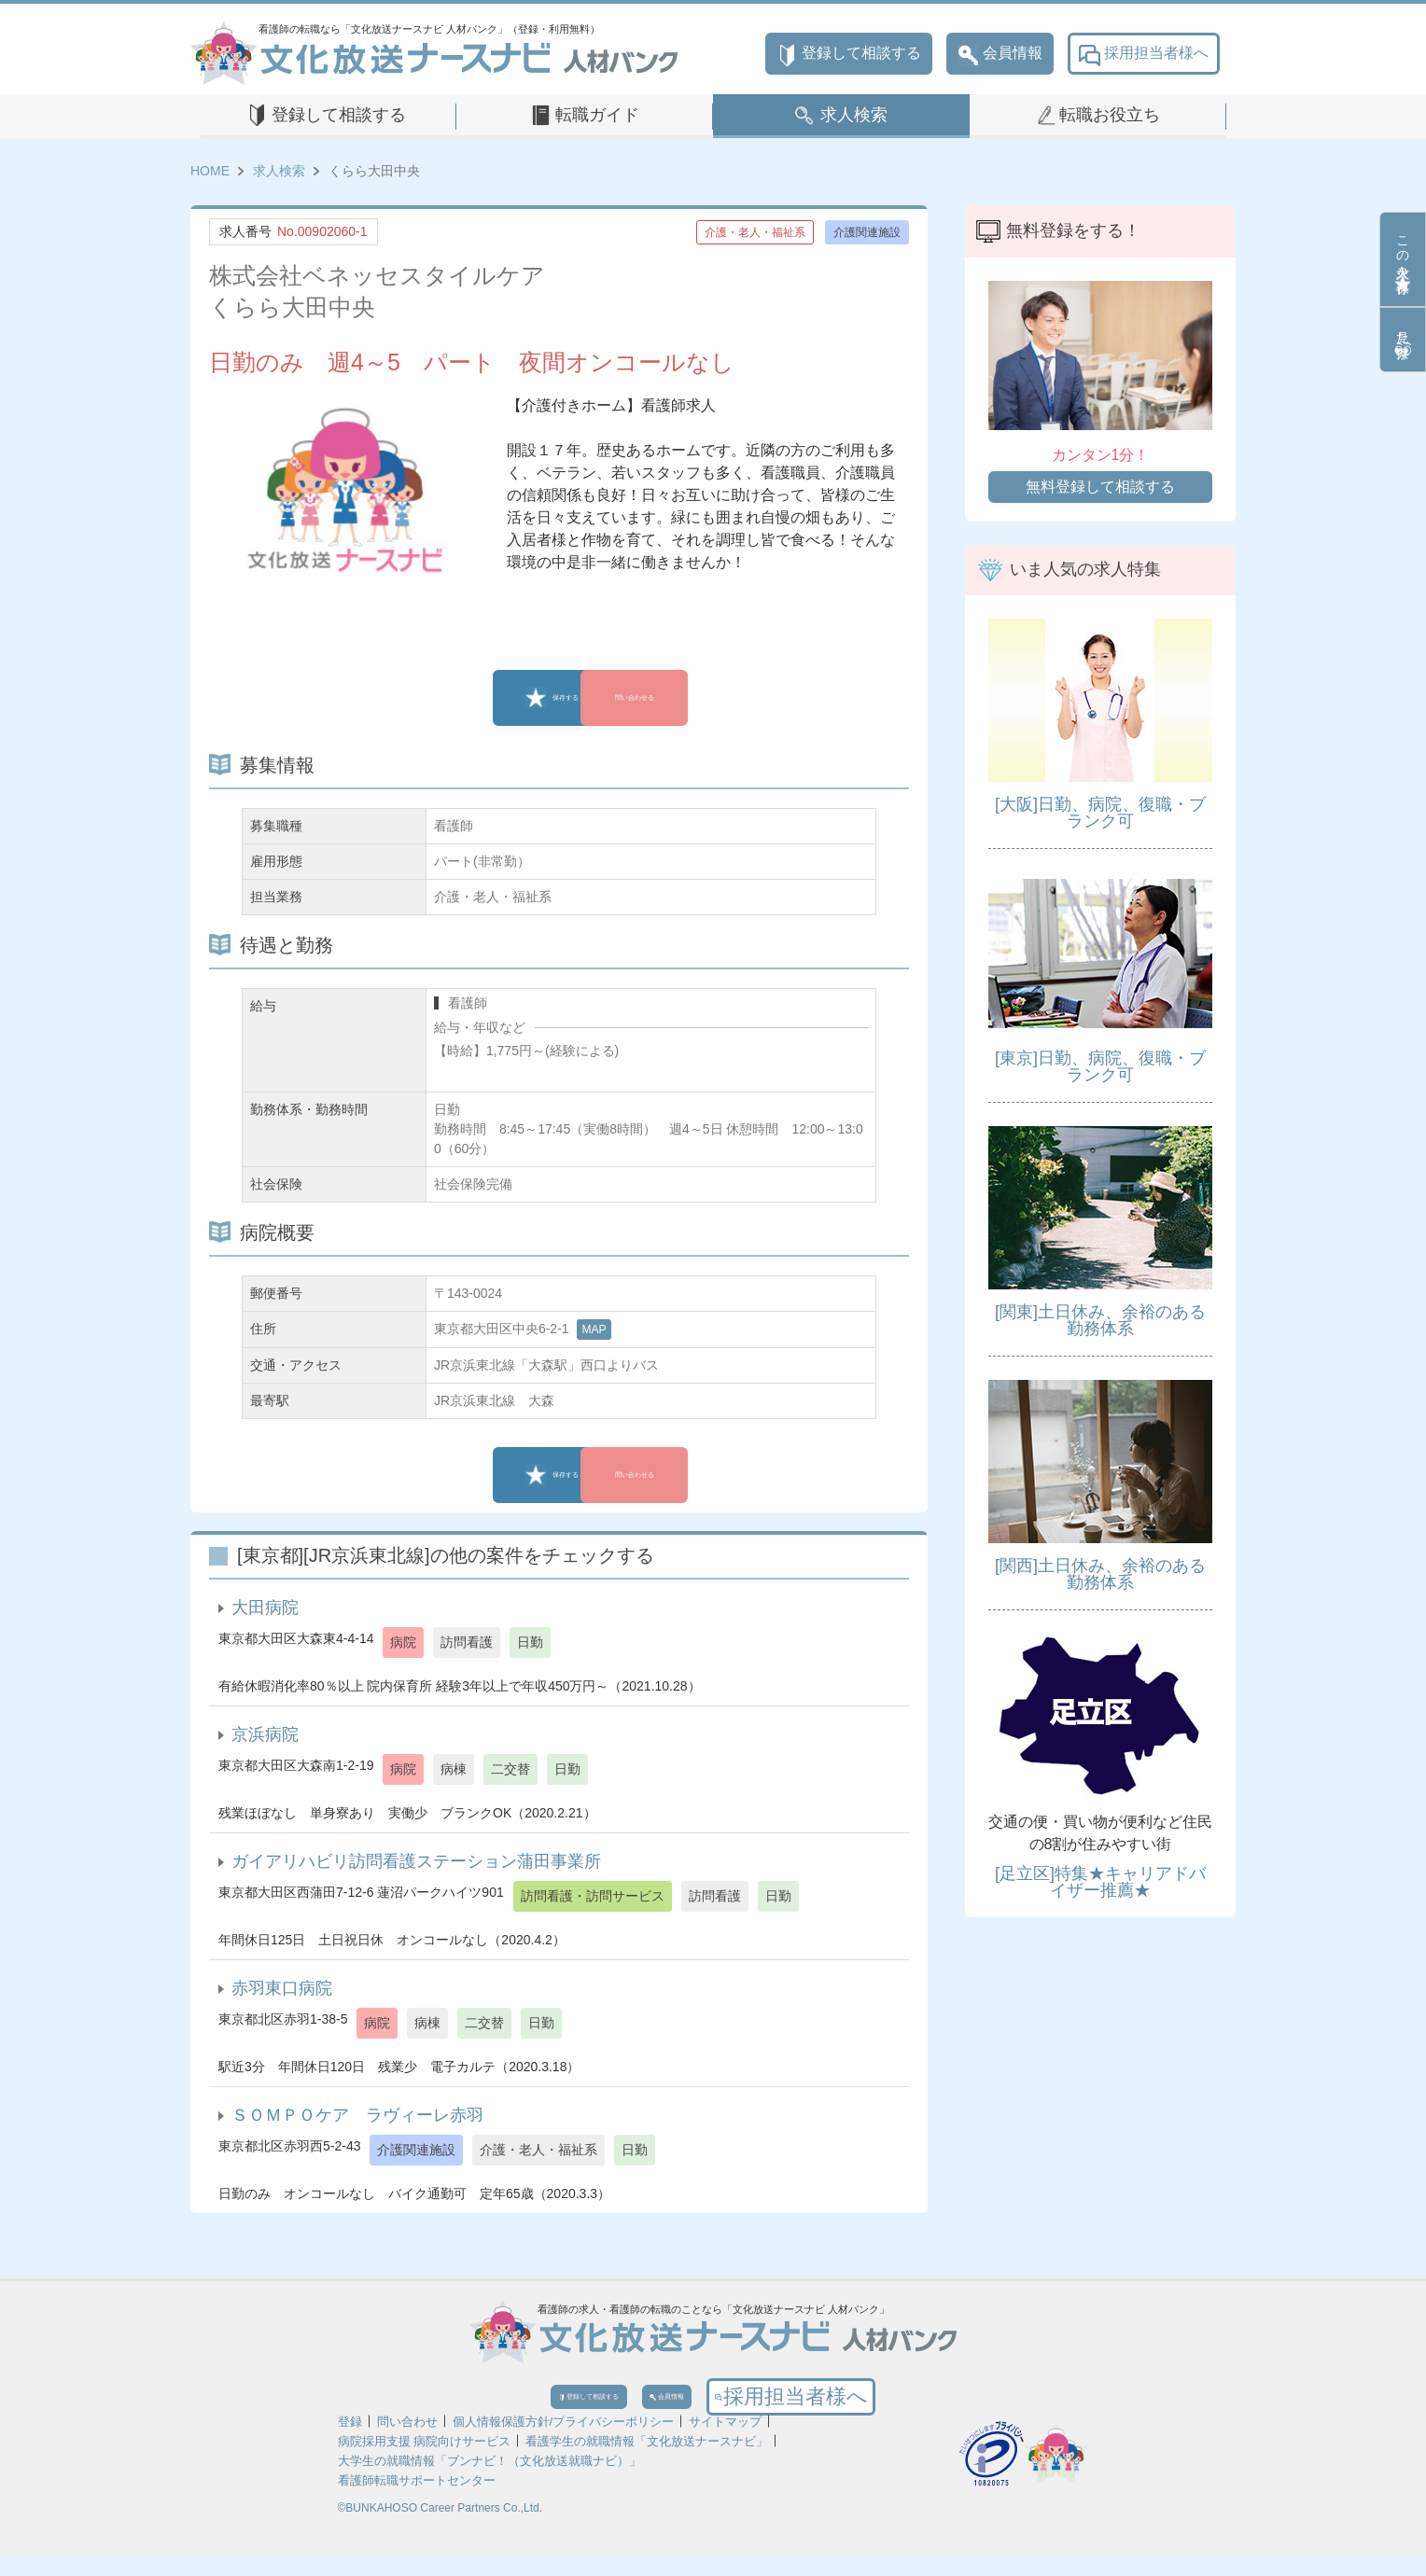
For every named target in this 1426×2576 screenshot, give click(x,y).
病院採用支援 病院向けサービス (424, 2464)
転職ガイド (597, 114)
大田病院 (265, 1607)
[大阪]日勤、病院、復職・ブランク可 (1100, 812)
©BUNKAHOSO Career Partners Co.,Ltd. (440, 2530)
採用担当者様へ (1144, 54)
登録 (350, 2444)
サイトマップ (725, 2444)
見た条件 (1402, 339)
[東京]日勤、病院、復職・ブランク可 (1100, 1066)
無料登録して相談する (1100, 486)
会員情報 (1000, 54)
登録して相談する (848, 54)
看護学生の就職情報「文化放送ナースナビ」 (646, 2464)
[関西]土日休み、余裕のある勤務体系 (1100, 1574)
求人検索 (854, 114)
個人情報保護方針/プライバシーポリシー (564, 2444)
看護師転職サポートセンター (417, 2503)
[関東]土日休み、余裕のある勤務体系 (1100, 1320)
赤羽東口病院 (281, 1988)
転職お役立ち (1109, 114)
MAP (593, 1329)
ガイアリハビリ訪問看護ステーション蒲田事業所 (416, 1861)
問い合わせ (407, 2444)
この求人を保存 (1402, 259)
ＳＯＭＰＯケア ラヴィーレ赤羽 (357, 2115)
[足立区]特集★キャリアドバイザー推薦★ (1100, 1882)
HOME (210, 170)
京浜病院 (265, 1734)
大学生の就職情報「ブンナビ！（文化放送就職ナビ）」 (489, 2483)
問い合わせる (690, 698)
